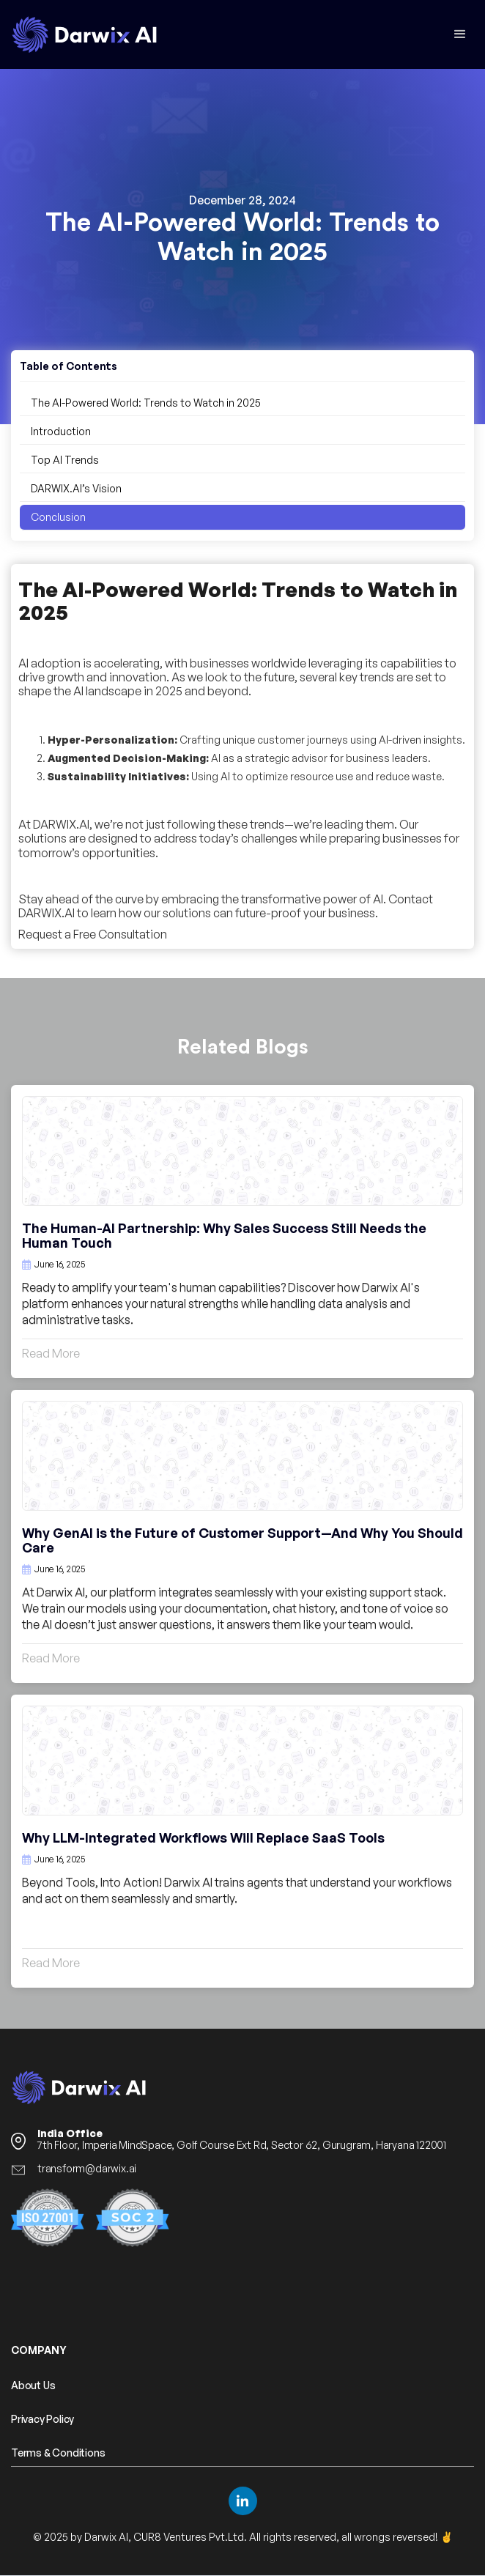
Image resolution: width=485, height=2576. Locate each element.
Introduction (61, 431)
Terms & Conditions (58, 2453)
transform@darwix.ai (86, 2169)
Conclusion (58, 517)
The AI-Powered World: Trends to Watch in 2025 (146, 402)
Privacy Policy (42, 2419)
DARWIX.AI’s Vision (76, 488)
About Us (33, 2385)
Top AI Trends (65, 460)
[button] (460, 34)
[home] (84, 34)
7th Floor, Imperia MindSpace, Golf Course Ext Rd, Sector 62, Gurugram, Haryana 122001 (241, 2139)
